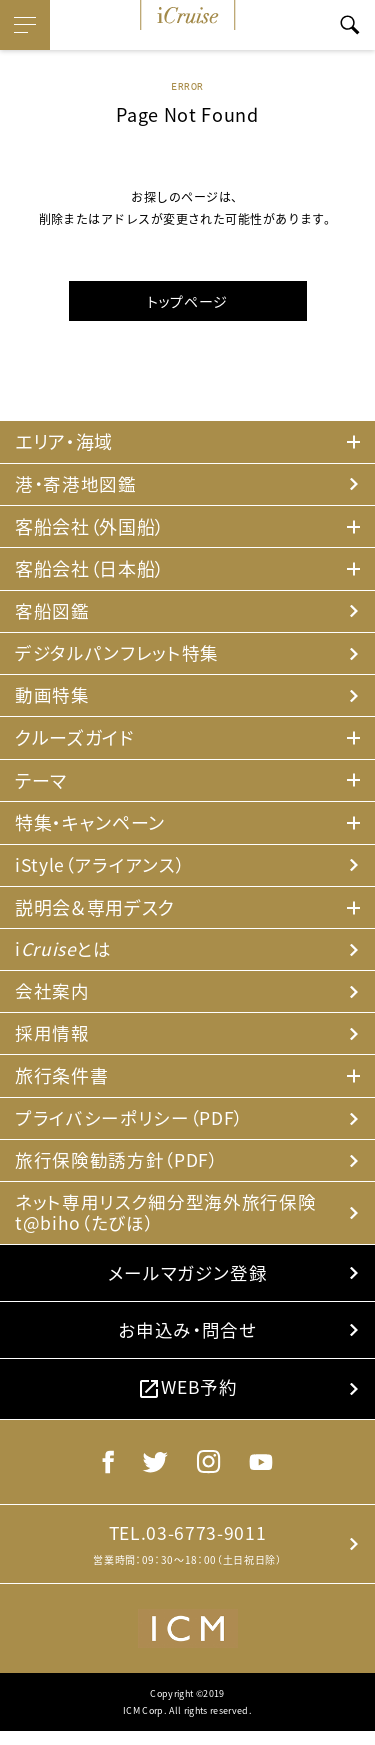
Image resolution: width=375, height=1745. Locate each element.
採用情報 (52, 1038)
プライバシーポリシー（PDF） (129, 1123)
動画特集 (52, 697)
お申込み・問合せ (187, 1339)
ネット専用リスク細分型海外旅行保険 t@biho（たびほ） (165, 1219)
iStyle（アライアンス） (100, 867)
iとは (63, 952)
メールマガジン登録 (187, 1280)
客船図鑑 (52, 612)
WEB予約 (187, 1398)
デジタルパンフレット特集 (116, 654)
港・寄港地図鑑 (76, 484)
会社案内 (52, 995)
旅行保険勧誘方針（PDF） (117, 1165)
